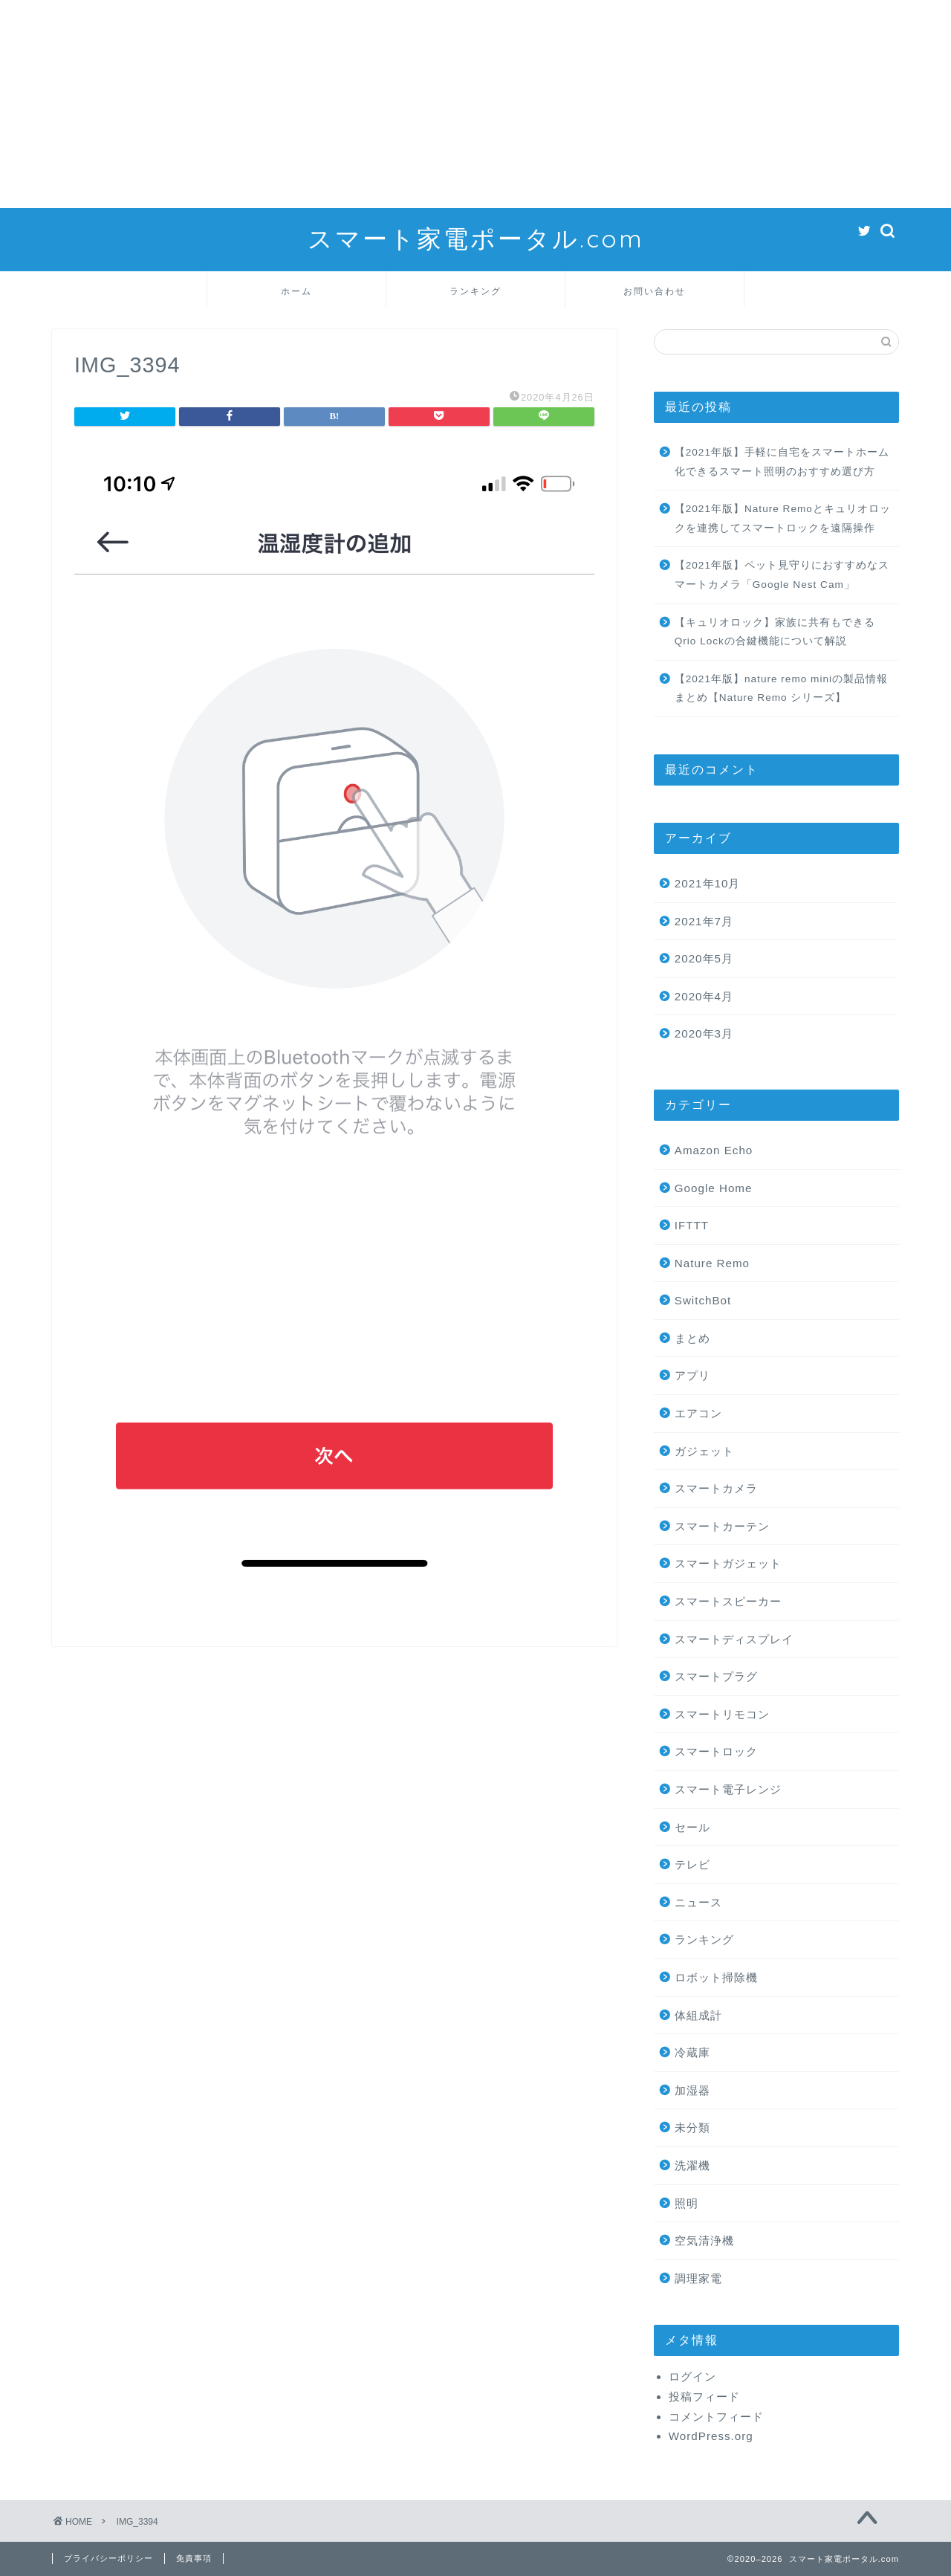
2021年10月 (708, 883)
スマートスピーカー (728, 1601)
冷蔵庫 (692, 2052)
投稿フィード (704, 2396)
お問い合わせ (654, 291)
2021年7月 (704, 921)
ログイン (692, 2376)
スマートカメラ (716, 1488)
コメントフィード (716, 2416)
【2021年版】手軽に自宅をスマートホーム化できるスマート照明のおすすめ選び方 (782, 462)
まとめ (692, 1338)
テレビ (692, 1864)
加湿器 (692, 2090)
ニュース (698, 1902)
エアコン (698, 1413)
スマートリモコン (722, 1714)
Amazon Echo (714, 1150)
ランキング (475, 291)
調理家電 (698, 2278)
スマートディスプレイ (734, 1639)
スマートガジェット (728, 1563)
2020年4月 (704, 996)
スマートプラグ (716, 1676)
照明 (686, 2203)
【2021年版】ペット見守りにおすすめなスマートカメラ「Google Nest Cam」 (782, 575)
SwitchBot (703, 1300)
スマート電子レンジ (728, 1789)
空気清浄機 (704, 2240)
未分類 (692, 2127)
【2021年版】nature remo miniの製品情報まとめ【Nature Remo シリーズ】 (781, 688)
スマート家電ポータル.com (476, 238)
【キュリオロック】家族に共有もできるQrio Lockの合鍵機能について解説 (775, 632)
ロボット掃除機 (716, 1977)
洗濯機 (692, 2165)
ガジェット (704, 1451)
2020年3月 (704, 1033)
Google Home (714, 1188)
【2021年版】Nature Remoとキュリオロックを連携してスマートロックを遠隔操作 (783, 518)
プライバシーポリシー (108, 2558)
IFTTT (692, 1225)
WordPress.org (711, 2436)
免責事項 (194, 2558)
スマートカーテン (722, 1526)
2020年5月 (704, 958)
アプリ (692, 1375)
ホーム (296, 291)
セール (692, 1827)
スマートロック (716, 1751)
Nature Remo (712, 1263)
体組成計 (698, 2015)
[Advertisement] (446, 104)
